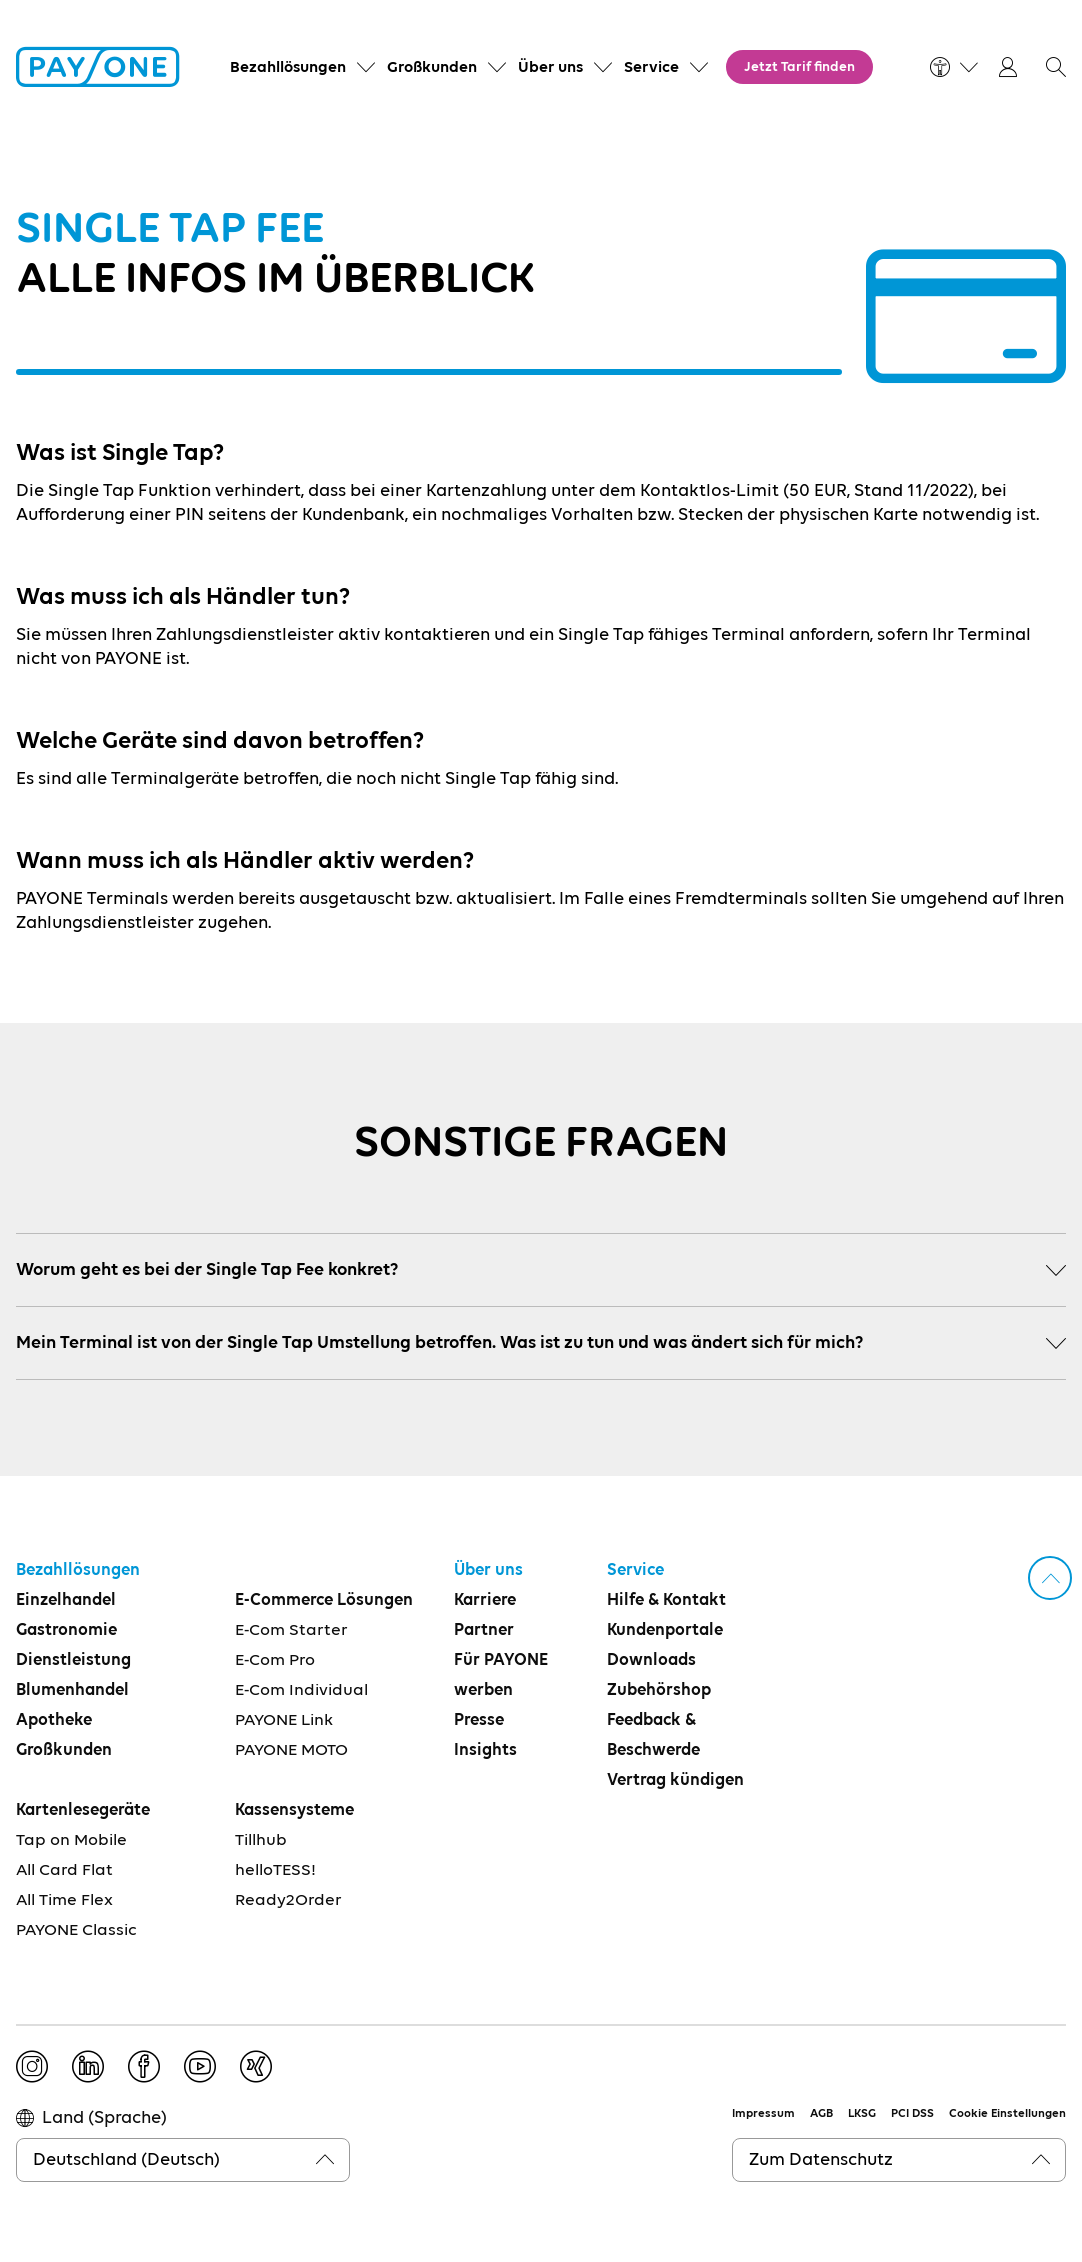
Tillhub (261, 1840)
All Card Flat (64, 1870)
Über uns (488, 1570)
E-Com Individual (301, 1690)
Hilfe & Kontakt (666, 1600)
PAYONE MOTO (291, 1750)
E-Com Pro (275, 1660)
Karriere (485, 1600)
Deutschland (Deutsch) (126, 2160)
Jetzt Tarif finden (799, 67)
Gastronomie (66, 1630)
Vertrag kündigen (675, 1780)
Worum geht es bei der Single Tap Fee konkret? (541, 1270)
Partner (484, 1630)
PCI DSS (912, 2114)
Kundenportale (665, 1630)
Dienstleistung (73, 1660)
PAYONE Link (284, 1720)
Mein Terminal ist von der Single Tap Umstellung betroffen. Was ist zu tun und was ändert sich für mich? (541, 1343)
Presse (479, 1720)
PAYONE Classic (76, 1930)
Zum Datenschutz (821, 2160)
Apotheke (54, 1720)
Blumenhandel (72, 1690)
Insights (485, 1750)
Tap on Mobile (71, 1840)
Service (635, 1570)
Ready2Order (288, 1900)
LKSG (862, 2114)
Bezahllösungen (78, 1570)
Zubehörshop (659, 1690)
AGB (821, 2114)
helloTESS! (275, 1870)
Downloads (651, 1660)
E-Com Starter (291, 1630)
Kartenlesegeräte (83, 1810)
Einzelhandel (66, 1600)
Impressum (763, 2114)
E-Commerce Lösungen (324, 1600)
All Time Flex (64, 1900)
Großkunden (64, 1750)
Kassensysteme (294, 1810)
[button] (1056, 67)
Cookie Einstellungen (1007, 2114)
